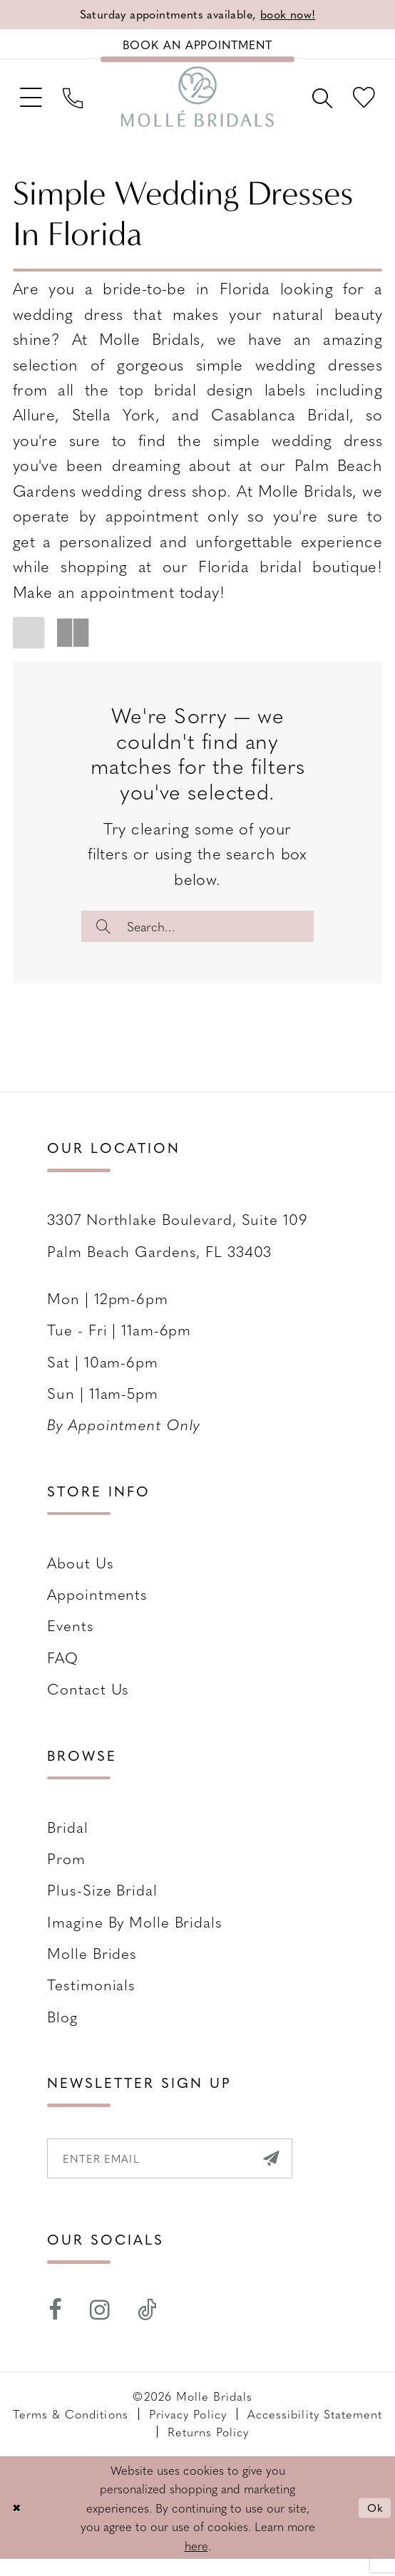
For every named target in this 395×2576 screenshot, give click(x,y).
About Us (80, 1575)
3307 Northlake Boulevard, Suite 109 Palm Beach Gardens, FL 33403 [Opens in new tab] (177, 1247)
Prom (66, 1871)
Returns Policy (208, 2448)
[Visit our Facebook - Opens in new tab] (55, 2326)
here (196, 2562)
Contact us (88, 1701)
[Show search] (316, 104)
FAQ (62, 1670)
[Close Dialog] (18, 2525)
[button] (33, 103)
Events (70, 1638)
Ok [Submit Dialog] (373, 2524)
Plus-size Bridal (102, 1902)
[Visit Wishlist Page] (362, 103)
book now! (296, 15)
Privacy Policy (187, 2430)
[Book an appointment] (198, 47)
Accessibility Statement (314, 2430)
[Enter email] (182, 2173)
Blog (62, 2029)
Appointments (97, 1606)
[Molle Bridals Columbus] (197, 104)
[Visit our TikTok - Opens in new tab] (148, 2326)
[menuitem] (33, 103)
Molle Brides (92, 1966)
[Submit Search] (105, 935)
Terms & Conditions (70, 2430)
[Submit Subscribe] (294, 2173)
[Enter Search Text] (197, 935)
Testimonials (91, 1997)
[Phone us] (80, 104)
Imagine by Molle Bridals (134, 1934)
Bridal (67, 1839)
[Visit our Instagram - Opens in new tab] (100, 2326)
